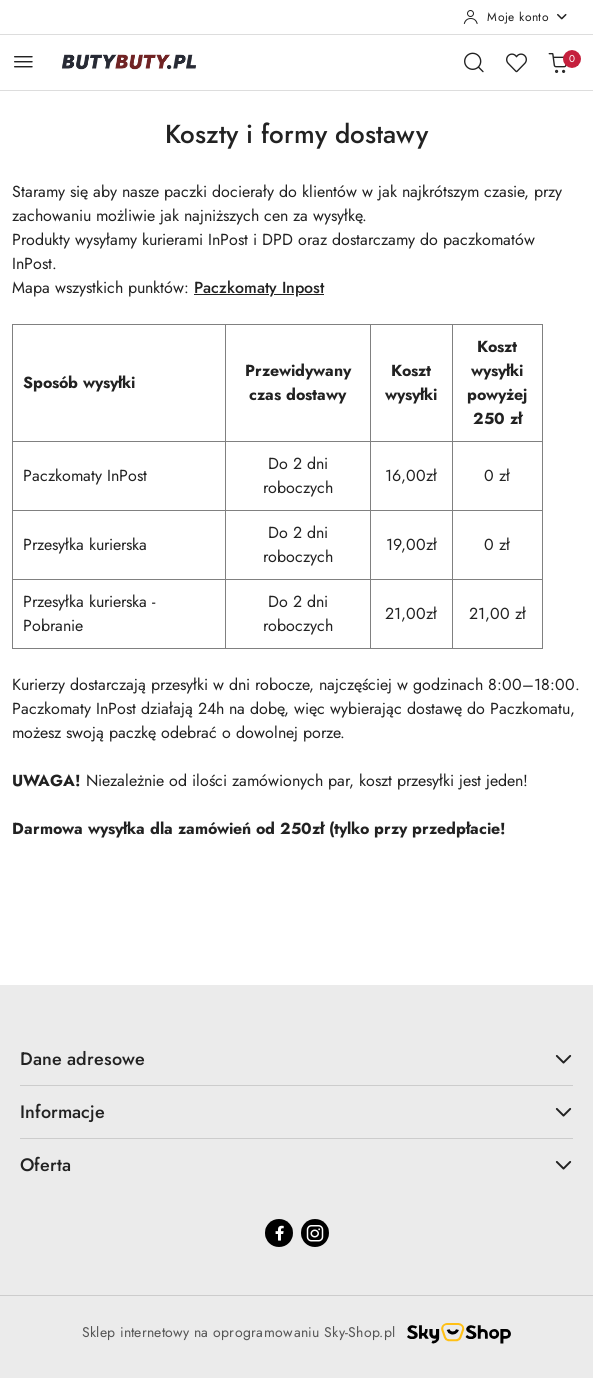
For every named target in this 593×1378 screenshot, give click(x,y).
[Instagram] (315, 1233)
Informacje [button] (296, 1112)
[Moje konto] (516, 17)
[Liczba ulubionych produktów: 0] (516, 62)
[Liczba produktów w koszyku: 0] (558, 62)
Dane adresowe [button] (296, 1059)
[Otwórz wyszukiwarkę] (474, 62)
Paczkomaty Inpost (259, 287)
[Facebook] (279, 1233)
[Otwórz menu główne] (23, 61)
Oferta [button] (296, 1165)
